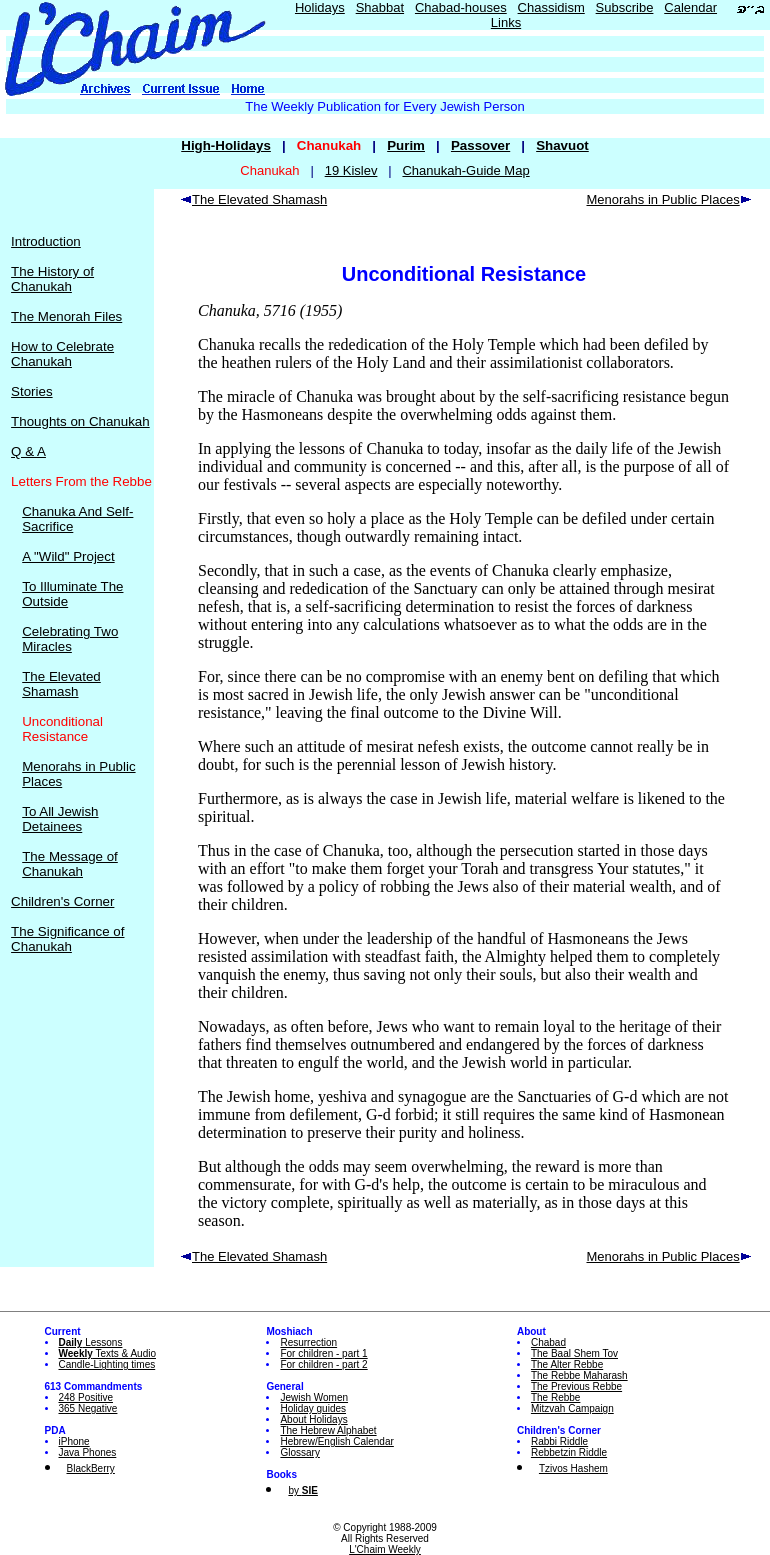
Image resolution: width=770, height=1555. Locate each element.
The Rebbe (555, 1397)
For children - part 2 (323, 1364)
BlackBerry (91, 1468)
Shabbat (380, 7)
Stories (31, 391)
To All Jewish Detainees (60, 819)
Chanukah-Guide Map (465, 170)
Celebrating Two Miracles (70, 639)
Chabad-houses (461, 7)
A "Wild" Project (68, 556)
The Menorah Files (66, 316)
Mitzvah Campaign (572, 1408)
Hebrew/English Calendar (336, 1441)
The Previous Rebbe (576, 1386)
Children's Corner (62, 901)
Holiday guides (313, 1408)
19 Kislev (351, 170)
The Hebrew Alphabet (328, 1430)
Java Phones (88, 1452)
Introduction (46, 241)
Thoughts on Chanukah (80, 421)
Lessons (91, 1342)
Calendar (690, 7)
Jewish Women (314, 1397)
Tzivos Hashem (573, 1468)
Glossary (299, 1452)
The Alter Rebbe (567, 1364)
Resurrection (308, 1342)
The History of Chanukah (52, 279)
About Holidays (313, 1419)
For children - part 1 (323, 1353)
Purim (406, 145)
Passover (480, 145)
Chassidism (551, 7)
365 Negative (88, 1408)
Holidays (320, 7)
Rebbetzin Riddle (569, 1452)
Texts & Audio (108, 1353)
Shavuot (562, 145)
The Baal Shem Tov (574, 1353)
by (302, 1490)
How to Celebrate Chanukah (62, 354)
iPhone (74, 1441)
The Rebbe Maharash (579, 1375)
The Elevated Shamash (61, 684)
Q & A (28, 451)
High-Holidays (226, 145)
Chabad (548, 1342)
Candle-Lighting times (107, 1364)
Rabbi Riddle (559, 1441)
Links (506, 22)
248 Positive (86, 1397)
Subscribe (625, 7)
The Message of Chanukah (70, 864)
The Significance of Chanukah (67, 939)
